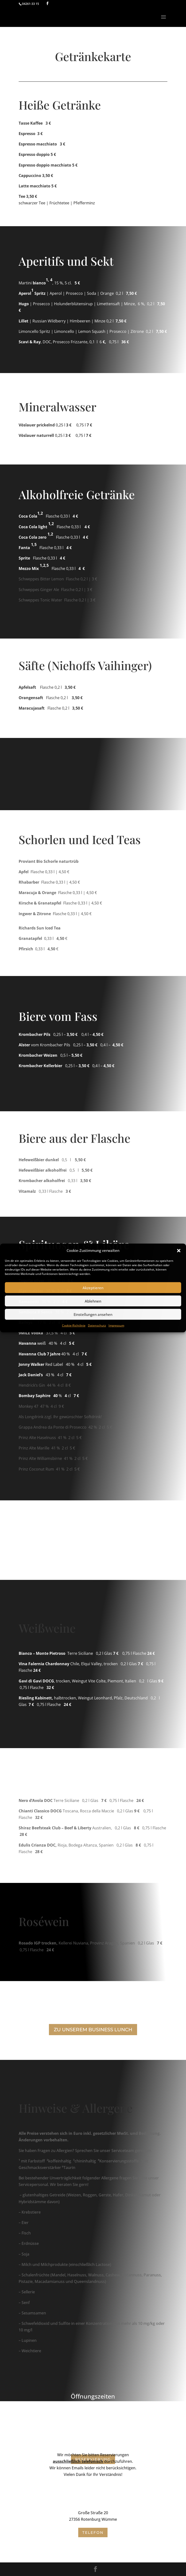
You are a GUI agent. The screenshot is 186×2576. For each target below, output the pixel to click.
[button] (178, 1250)
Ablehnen (93, 1301)
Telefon (92, 2532)
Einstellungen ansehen (93, 1314)
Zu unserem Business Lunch (93, 2029)
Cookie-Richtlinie (73, 1325)
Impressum (116, 1325)
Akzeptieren (93, 1287)
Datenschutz (97, 1325)
